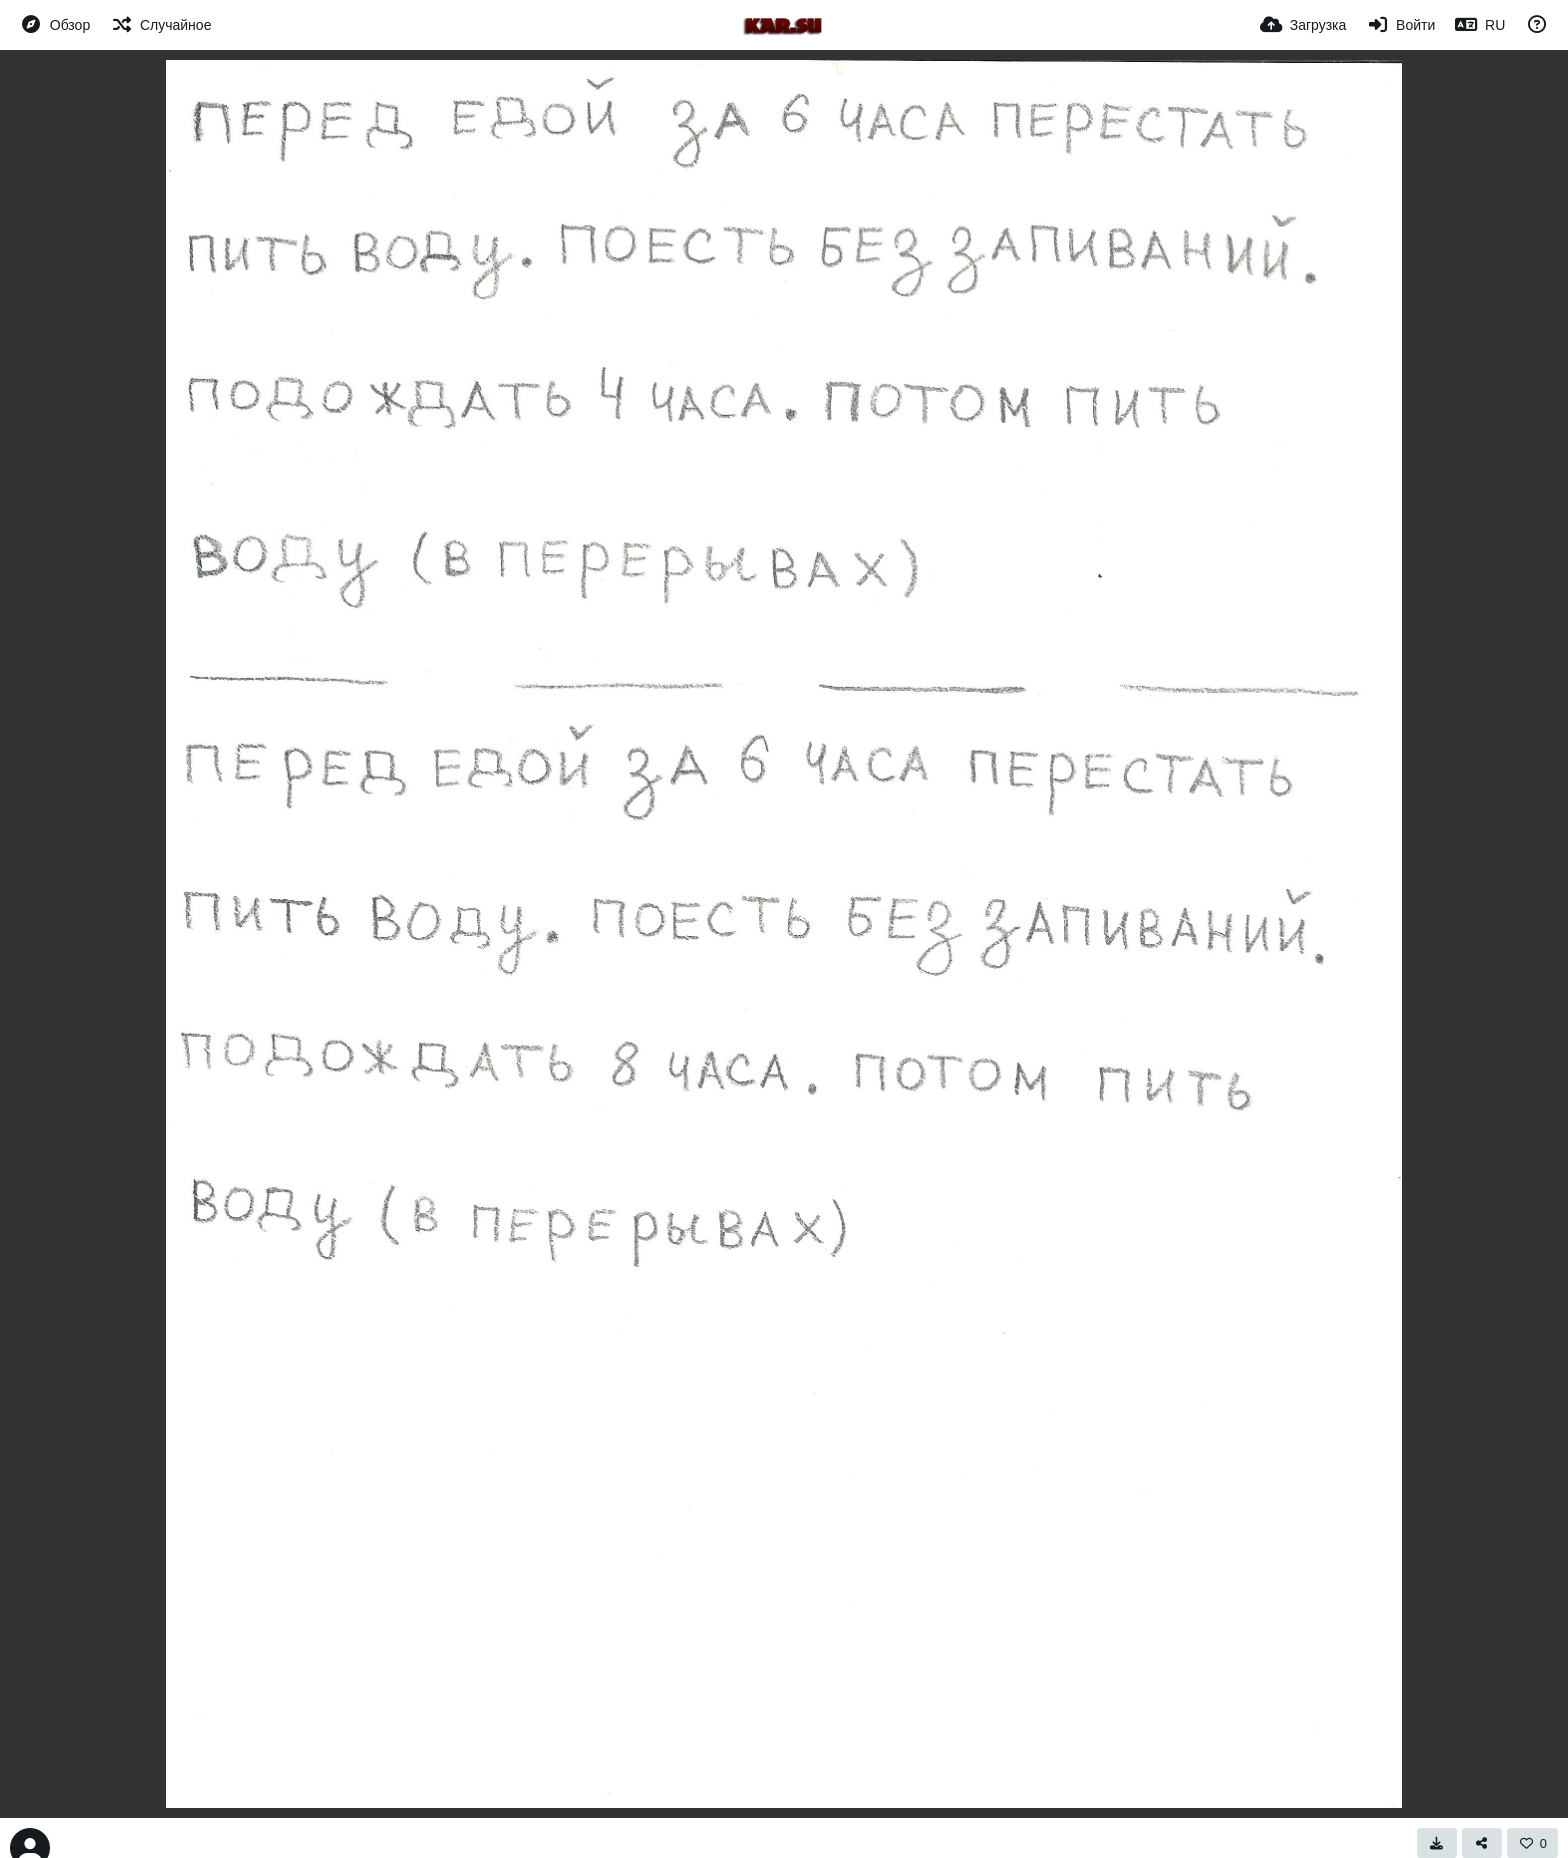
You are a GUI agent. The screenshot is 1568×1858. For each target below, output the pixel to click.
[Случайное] (160, 25)
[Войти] (1400, 25)
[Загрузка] (1303, 25)
